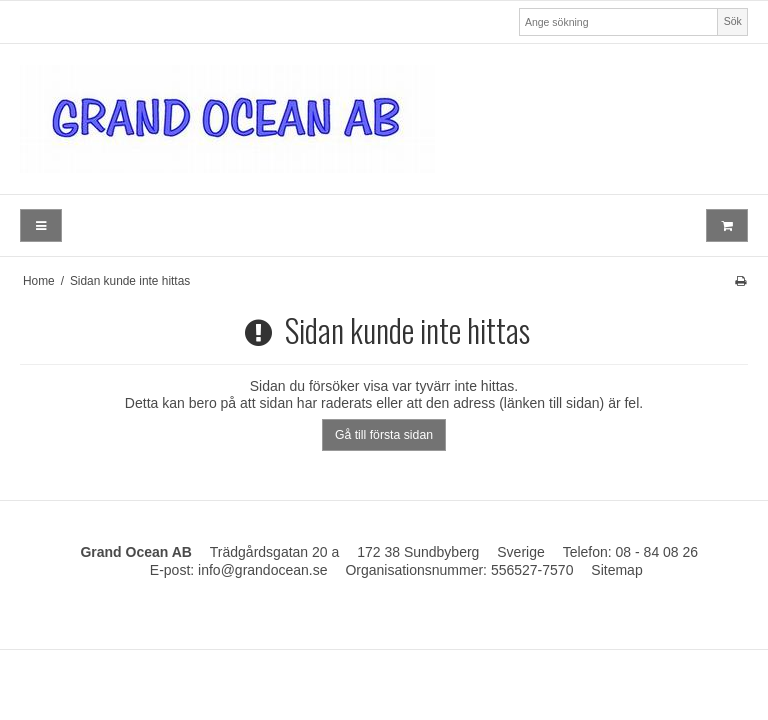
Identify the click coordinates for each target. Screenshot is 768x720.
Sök (733, 21)
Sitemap (616, 570)
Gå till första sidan (384, 435)
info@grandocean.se (262, 570)
